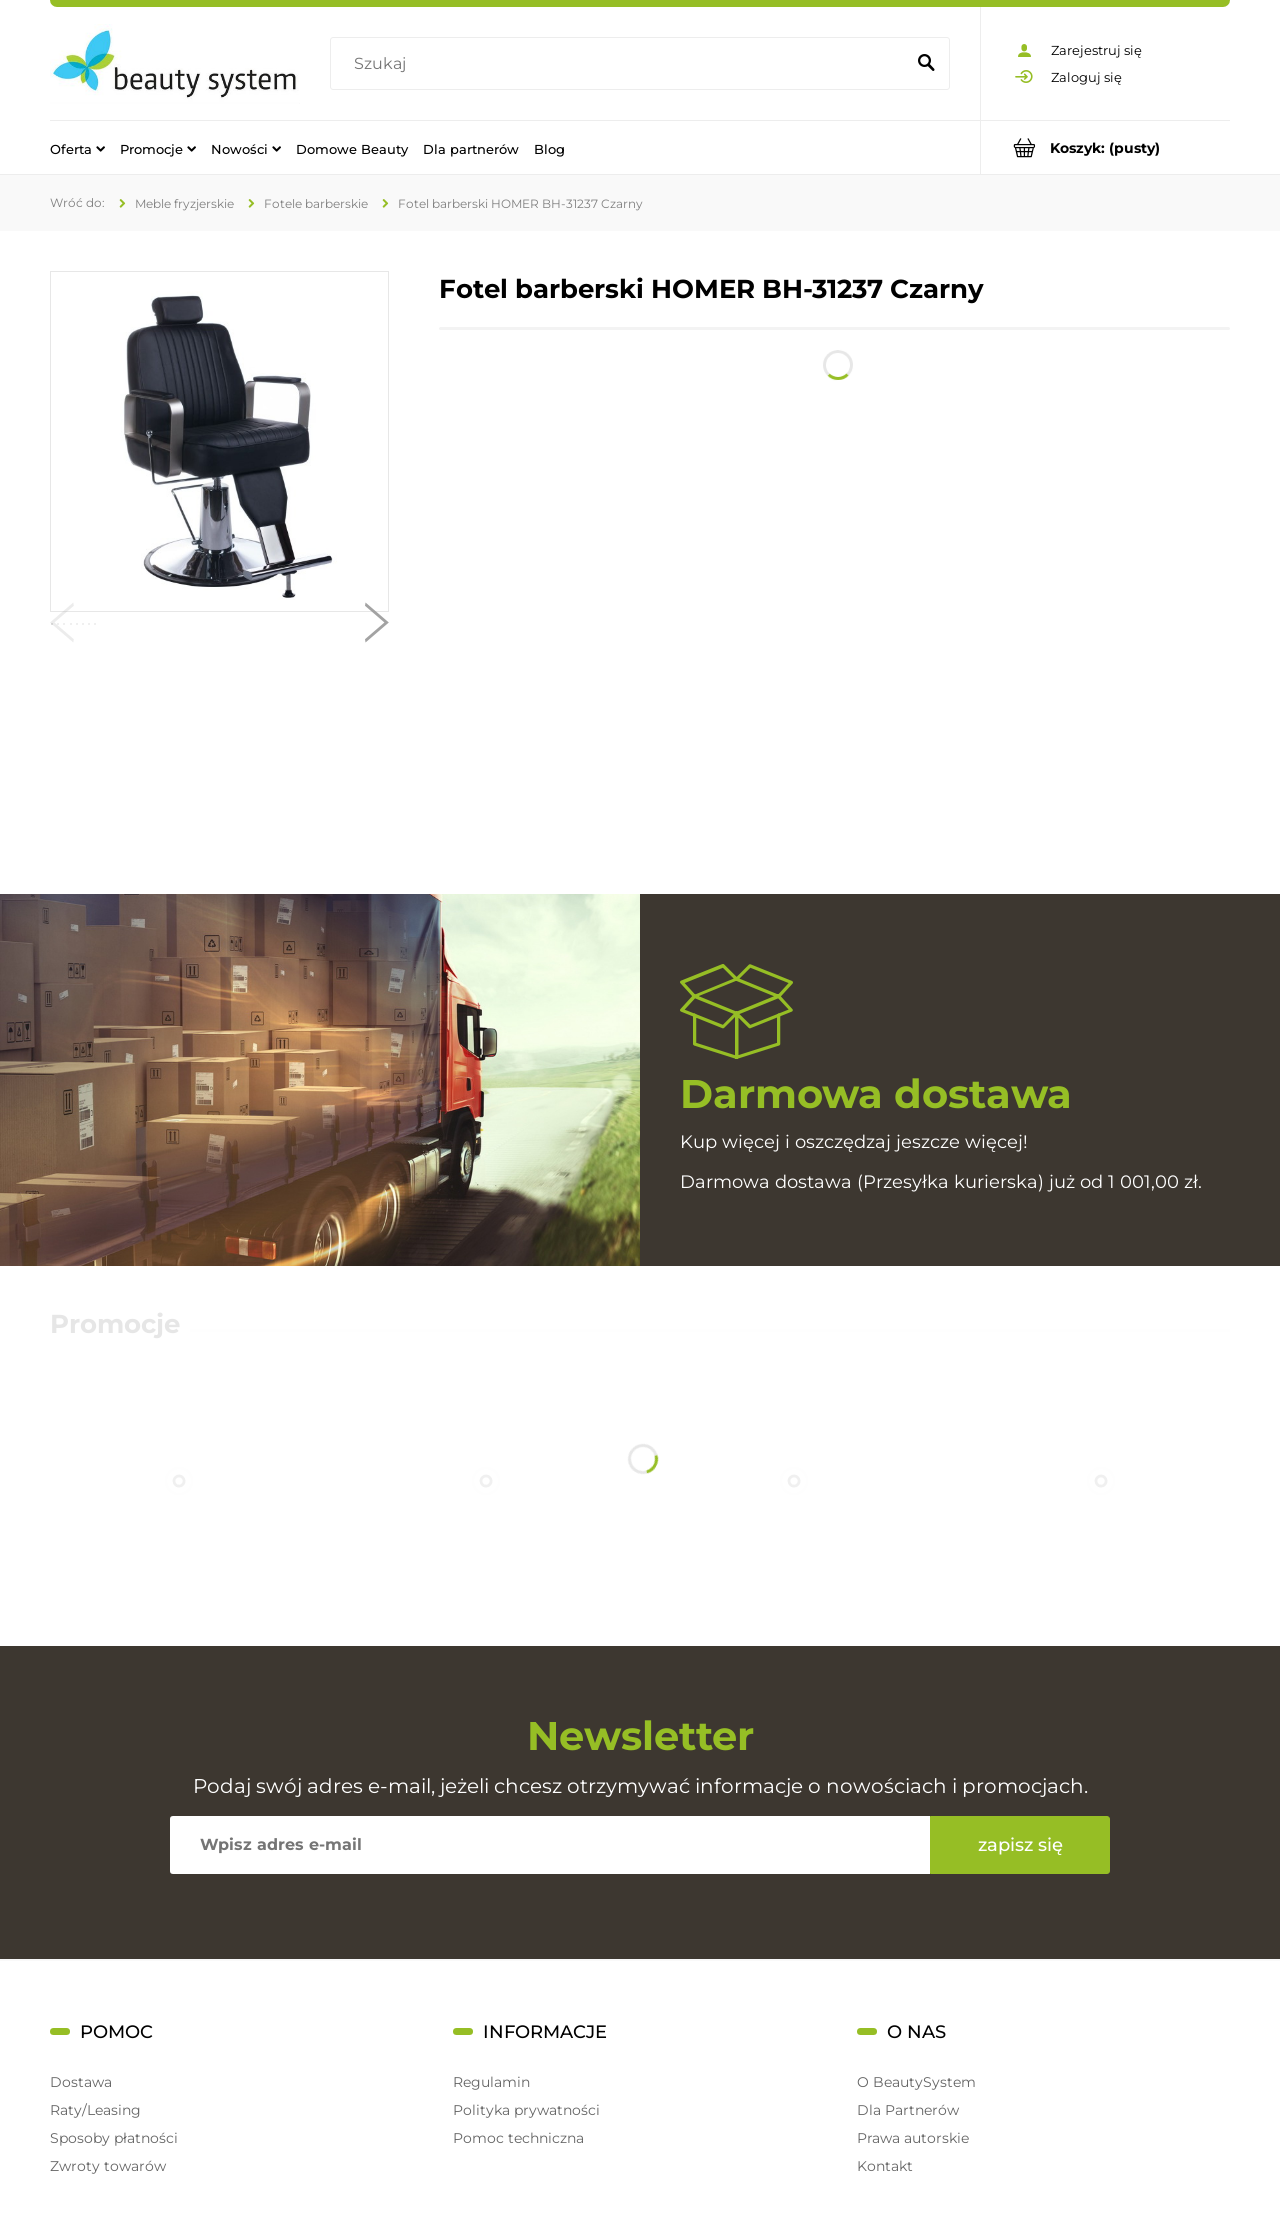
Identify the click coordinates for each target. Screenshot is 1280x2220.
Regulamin (491, 2082)
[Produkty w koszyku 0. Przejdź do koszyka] (1105, 147)
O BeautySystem (916, 2082)
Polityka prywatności (526, 2110)
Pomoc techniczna (518, 2138)
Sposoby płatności (114, 2138)
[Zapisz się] (1020, 1845)
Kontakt (885, 2166)
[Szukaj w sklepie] (621, 64)
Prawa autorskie (913, 2138)
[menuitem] (77, 148)
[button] (62, 627)
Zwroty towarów (108, 2166)
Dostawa (81, 2082)
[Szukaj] (926, 64)
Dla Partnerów (908, 2110)
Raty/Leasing (95, 2110)
